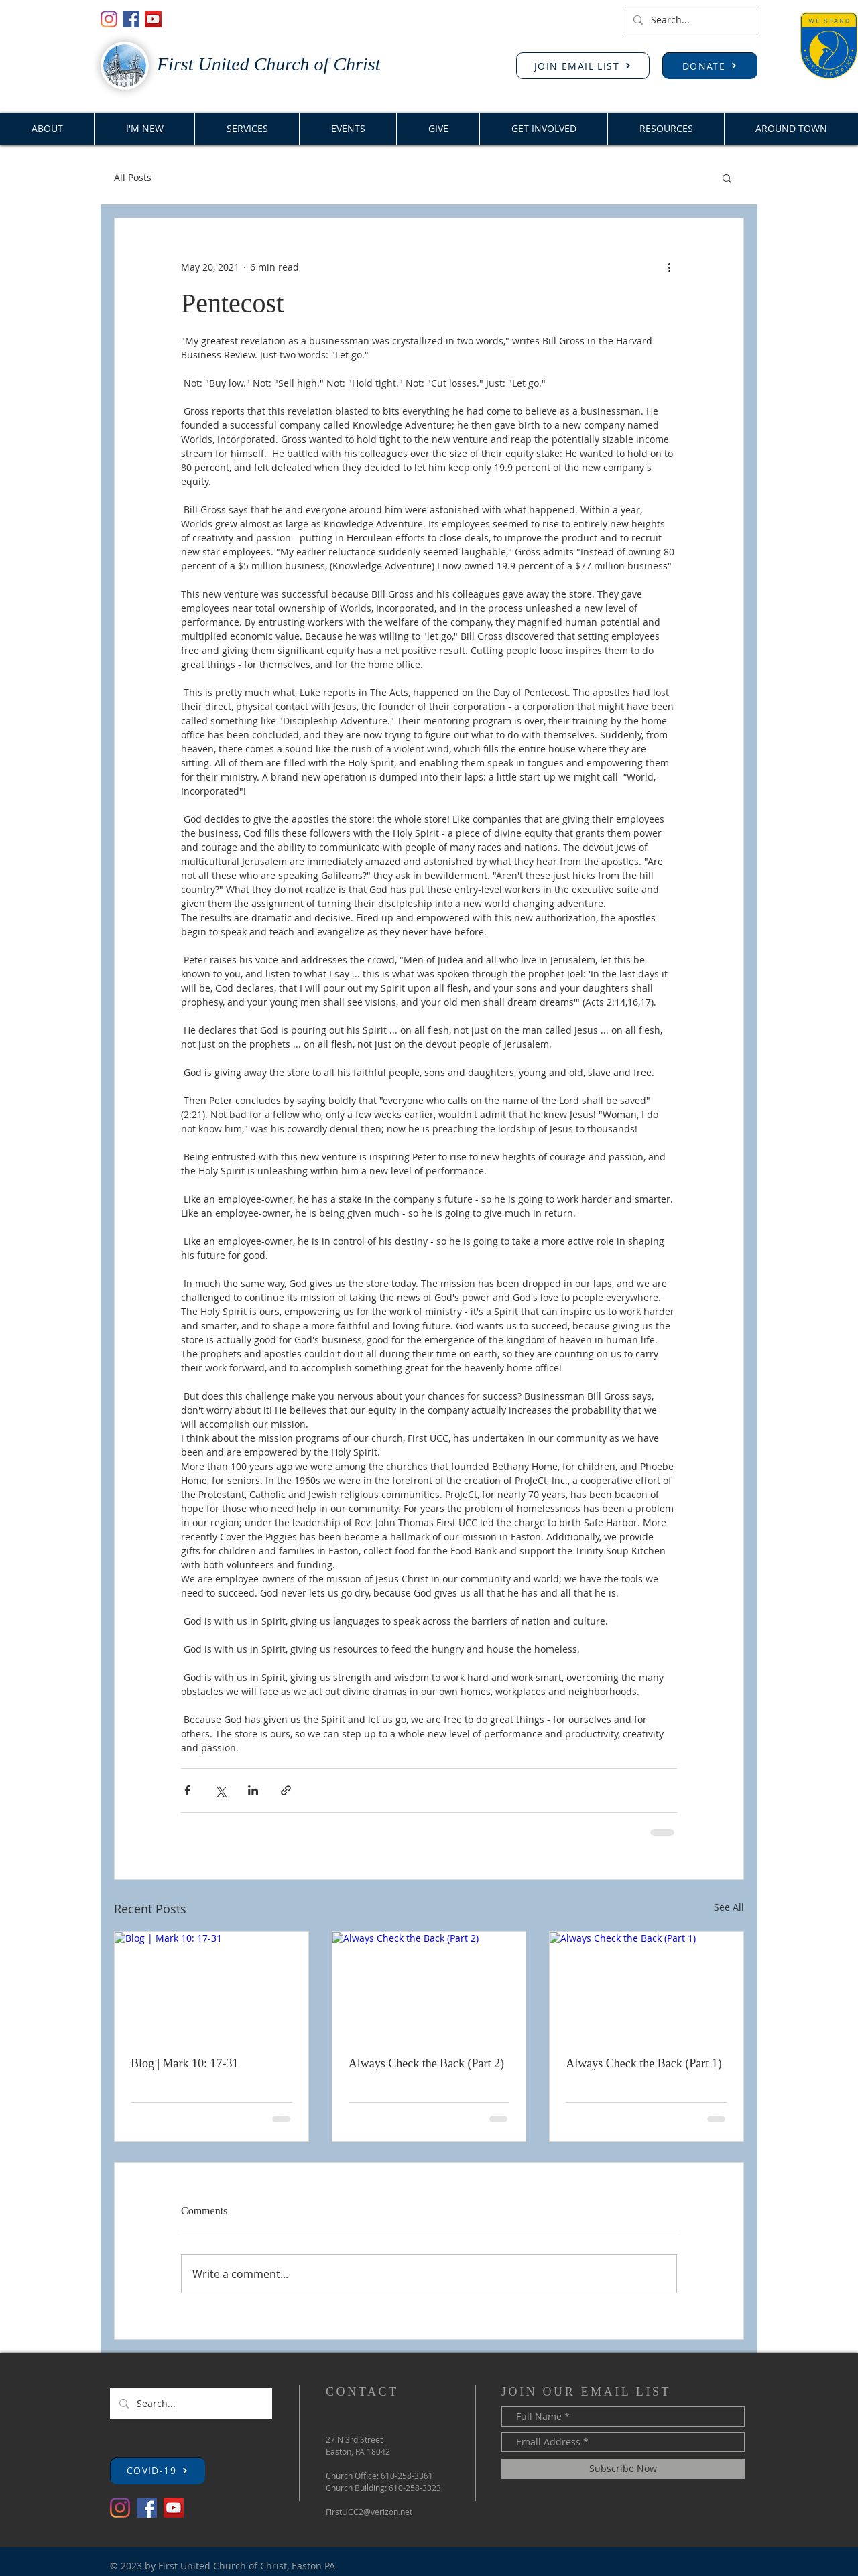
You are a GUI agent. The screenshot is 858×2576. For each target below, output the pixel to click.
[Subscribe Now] (623, 2469)
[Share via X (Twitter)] (220, 1790)
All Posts (132, 177)
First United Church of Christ (268, 64)
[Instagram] (109, 19)
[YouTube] (153, 19)
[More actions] (669, 267)
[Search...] (690, 20)
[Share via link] (286, 1790)
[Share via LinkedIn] (253, 1790)
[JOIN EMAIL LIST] (583, 65)
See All (729, 1907)
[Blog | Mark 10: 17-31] (211, 1986)
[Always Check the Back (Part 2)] (429, 1986)
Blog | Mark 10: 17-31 (185, 2063)
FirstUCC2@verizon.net (369, 2511)
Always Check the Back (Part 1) (643, 2063)
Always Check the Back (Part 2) (426, 2063)
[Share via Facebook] (187, 1790)
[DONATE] (709, 65)
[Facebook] (131, 19)
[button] (727, 177)
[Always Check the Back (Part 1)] (646, 1986)
